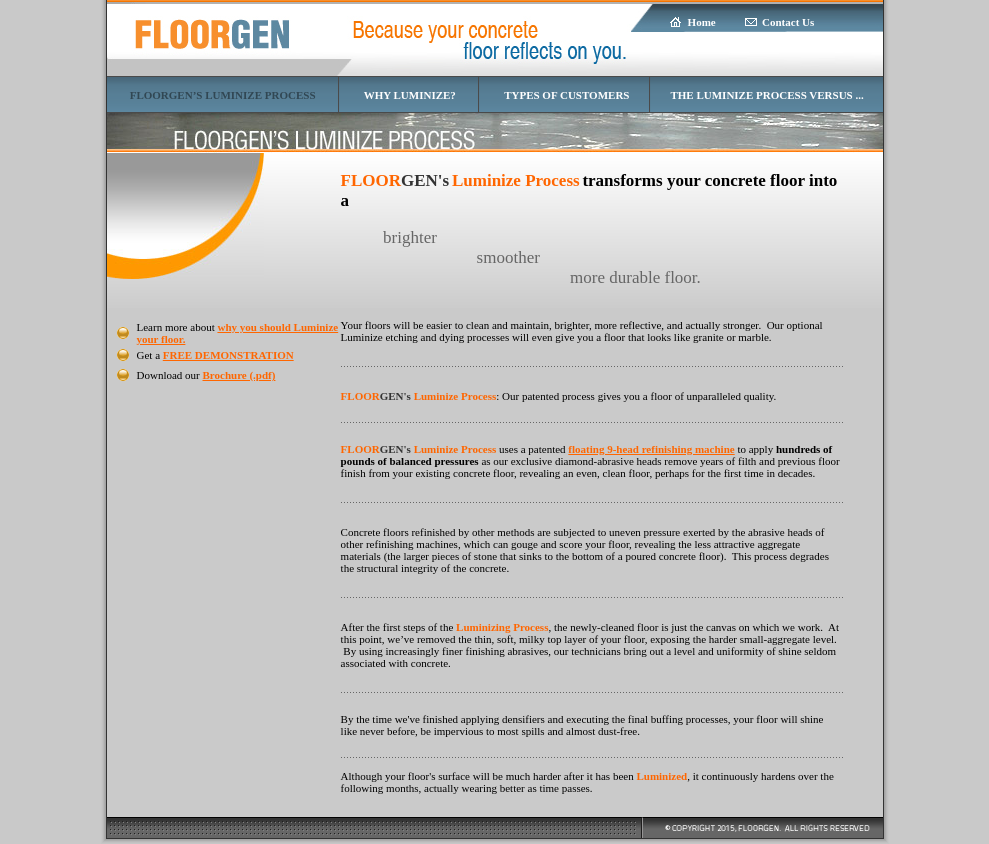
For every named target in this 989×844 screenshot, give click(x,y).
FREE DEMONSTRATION (228, 355)
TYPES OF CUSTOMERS (566, 95)
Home (702, 22)
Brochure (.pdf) (239, 375)
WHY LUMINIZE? (410, 95)
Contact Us (788, 22)
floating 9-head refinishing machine (651, 449)
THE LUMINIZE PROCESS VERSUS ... (766, 95)
